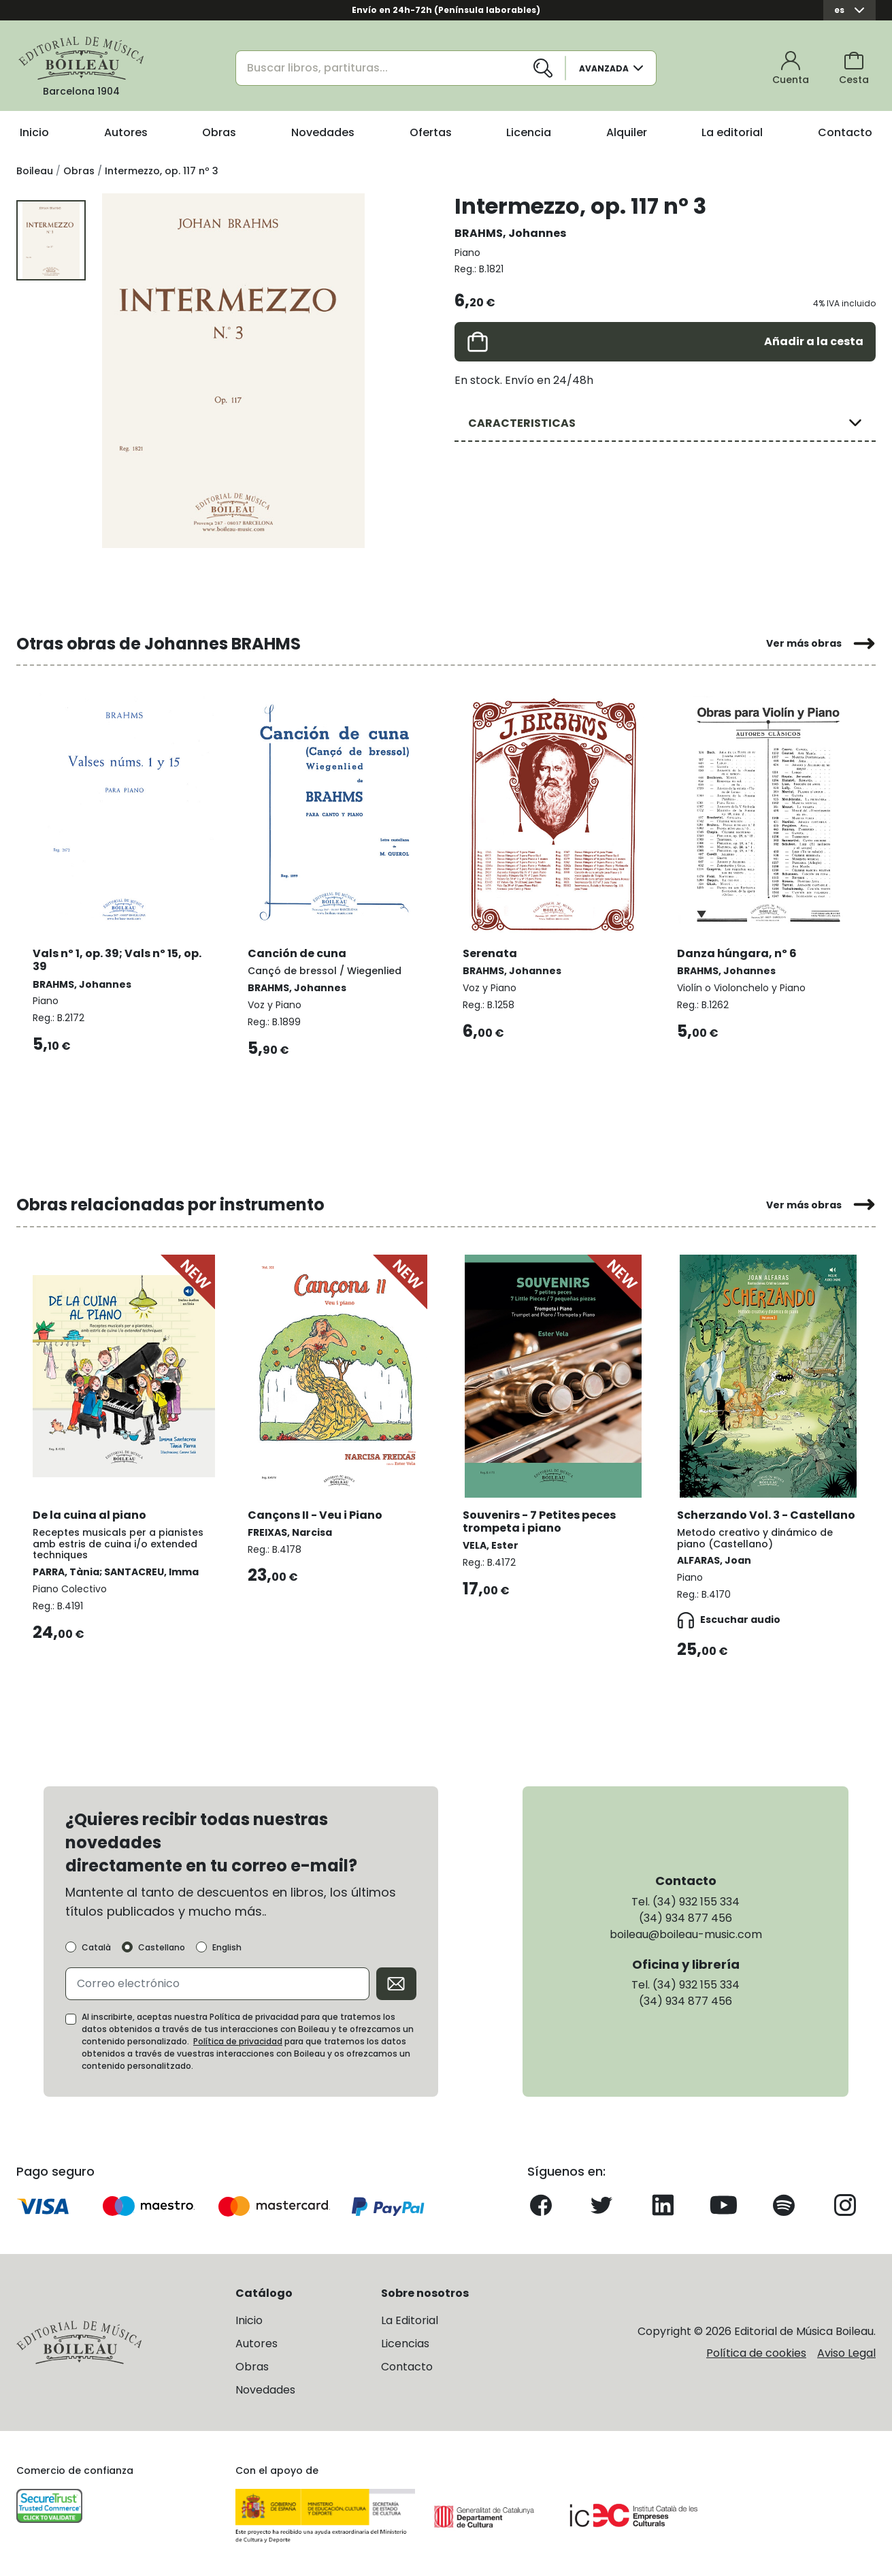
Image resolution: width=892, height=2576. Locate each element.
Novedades (322, 132)
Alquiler (626, 132)
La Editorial (409, 2320)
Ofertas (431, 132)
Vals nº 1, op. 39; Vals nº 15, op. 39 (117, 960)
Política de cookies (756, 2353)
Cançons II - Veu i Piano (315, 1515)
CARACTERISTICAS (522, 423)
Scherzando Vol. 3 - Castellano (766, 1515)
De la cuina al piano (89, 1515)
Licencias (405, 2343)
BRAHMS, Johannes (510, 233)
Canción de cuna (297, 953)
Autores (126, 132)
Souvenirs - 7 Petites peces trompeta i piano (539, 1521)
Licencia (528, 132)
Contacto (845, 132)
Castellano (161, 1947)
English (227, 1947)
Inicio (34, 132)
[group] (233, 370)
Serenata (490, 953)
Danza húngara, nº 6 (737, 953)
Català (96, 1947)
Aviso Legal (846, 2353)
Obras (219, 132)
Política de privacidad (237, 2041)
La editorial (732, 132)
